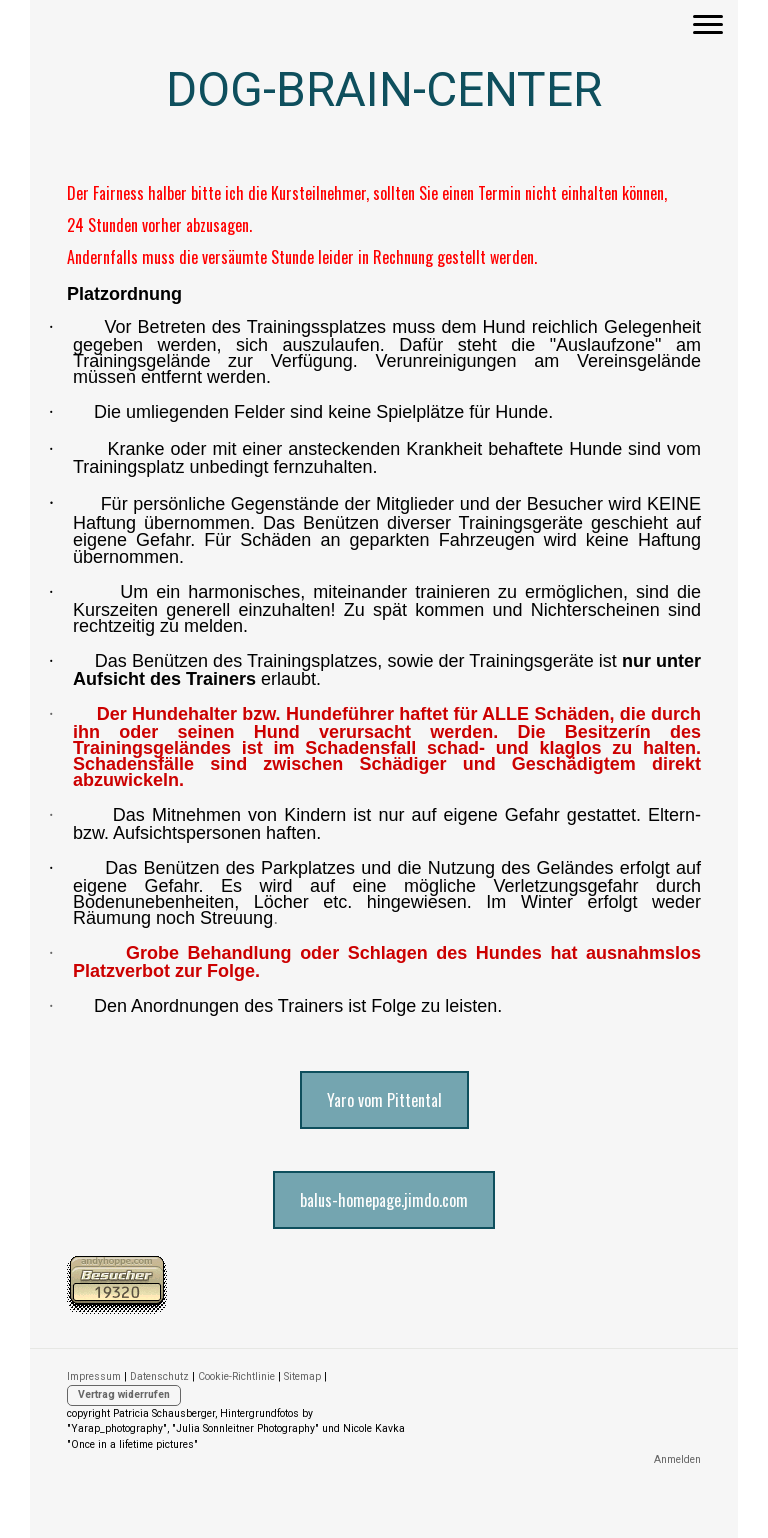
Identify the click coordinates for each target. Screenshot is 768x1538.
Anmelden (677, 1459)
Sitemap (302, 1376)
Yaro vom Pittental (384, 1100)
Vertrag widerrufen (124, 1394)
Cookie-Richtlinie (236, 1376)
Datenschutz (159, 1376)
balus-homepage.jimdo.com (384, 1200)
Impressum (94, 1376)
